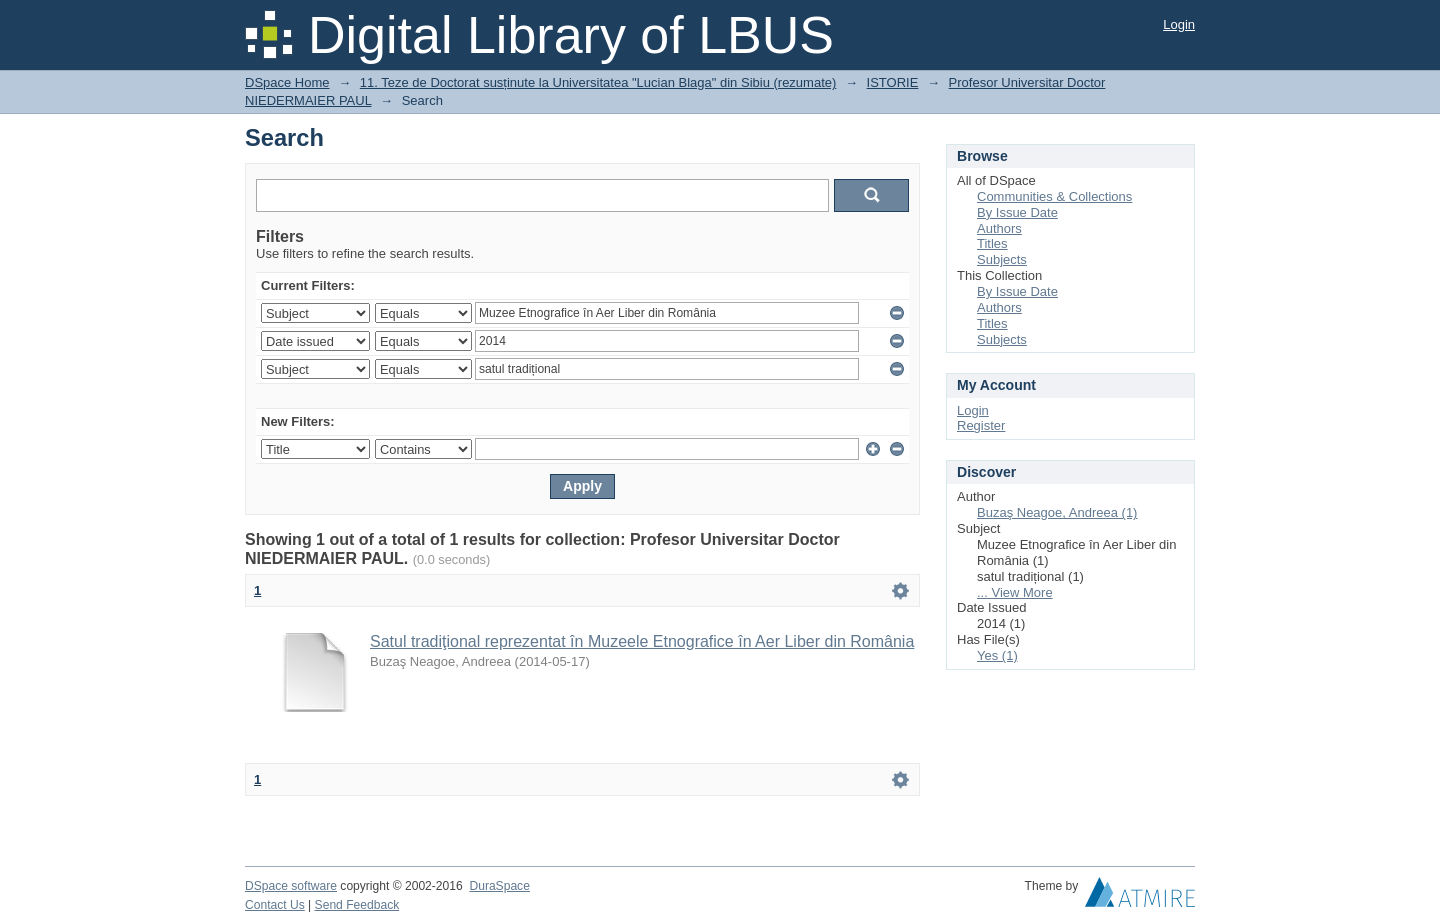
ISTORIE (893, 82)
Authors (999, 228)
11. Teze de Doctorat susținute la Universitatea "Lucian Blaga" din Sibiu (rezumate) (598, 82)
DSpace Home (287, 82)
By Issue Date (1017, 212)
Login (1179, 24)
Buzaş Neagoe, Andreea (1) (1057, 512)
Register (981, 425)
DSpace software (291, 886)
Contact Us (275, 905)
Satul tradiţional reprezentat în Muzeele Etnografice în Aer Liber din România (642, 641)
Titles (992, 243)
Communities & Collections (1054, 196)
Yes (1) (997, 655)
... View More (1015, 592)
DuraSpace (499, 886)
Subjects (1002, 259)
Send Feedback (357, 905)
